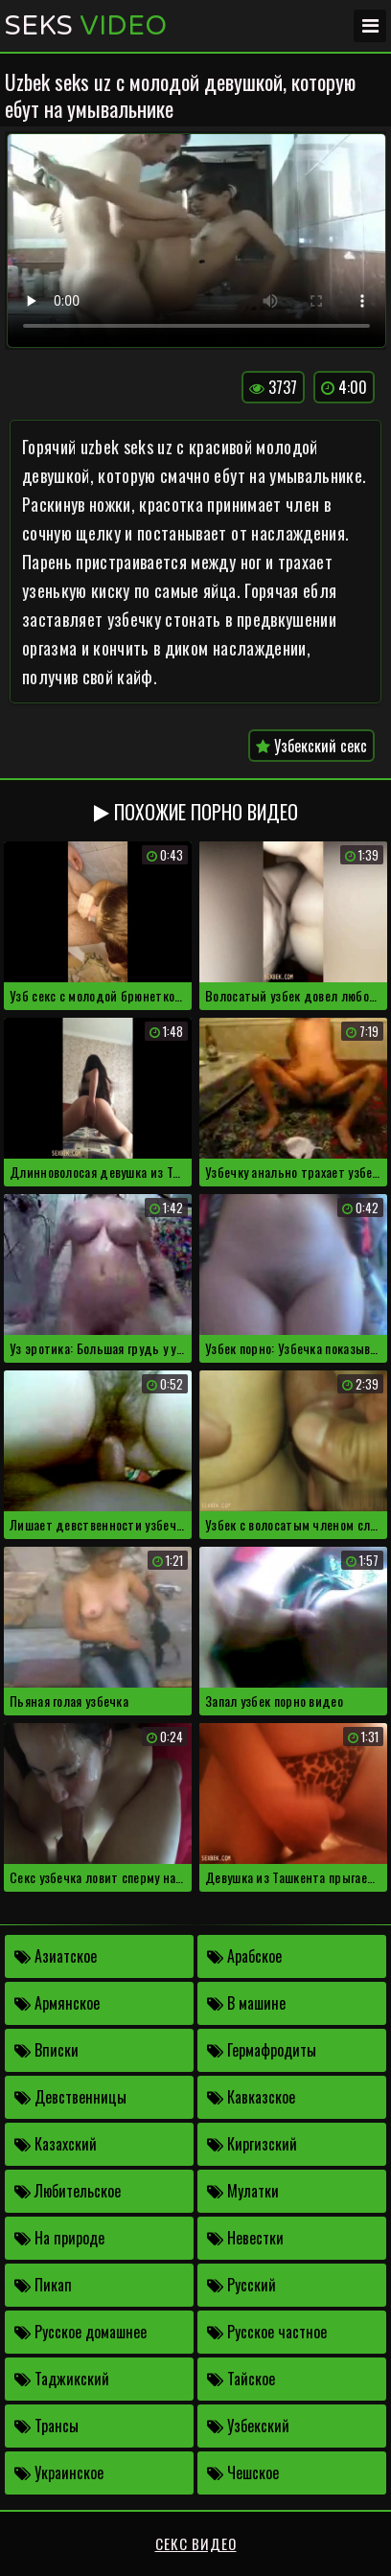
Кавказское (251, 2096)
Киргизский (252, 2143)
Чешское (243, 2472)
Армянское (57, 2002)
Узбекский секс (311, 745)
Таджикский (61, 2378)
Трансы (46, 2425)
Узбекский (248, 2425)
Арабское (244, 1955)
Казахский (55, 2143)
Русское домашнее (80, 2331)
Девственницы (70, 2096)
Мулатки (243, 2190)
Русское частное (267, 2331)
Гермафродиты (261, 2049)
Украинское (59, 2472)
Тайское (241, 2378)
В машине (246, 2002)
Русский (241, 2284)
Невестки (245, 2237)
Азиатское (55, 1955)
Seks (86, 26)
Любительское (67, 2190)
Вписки (46, 2049)
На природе (59, 2237)
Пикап (43, 2284)
